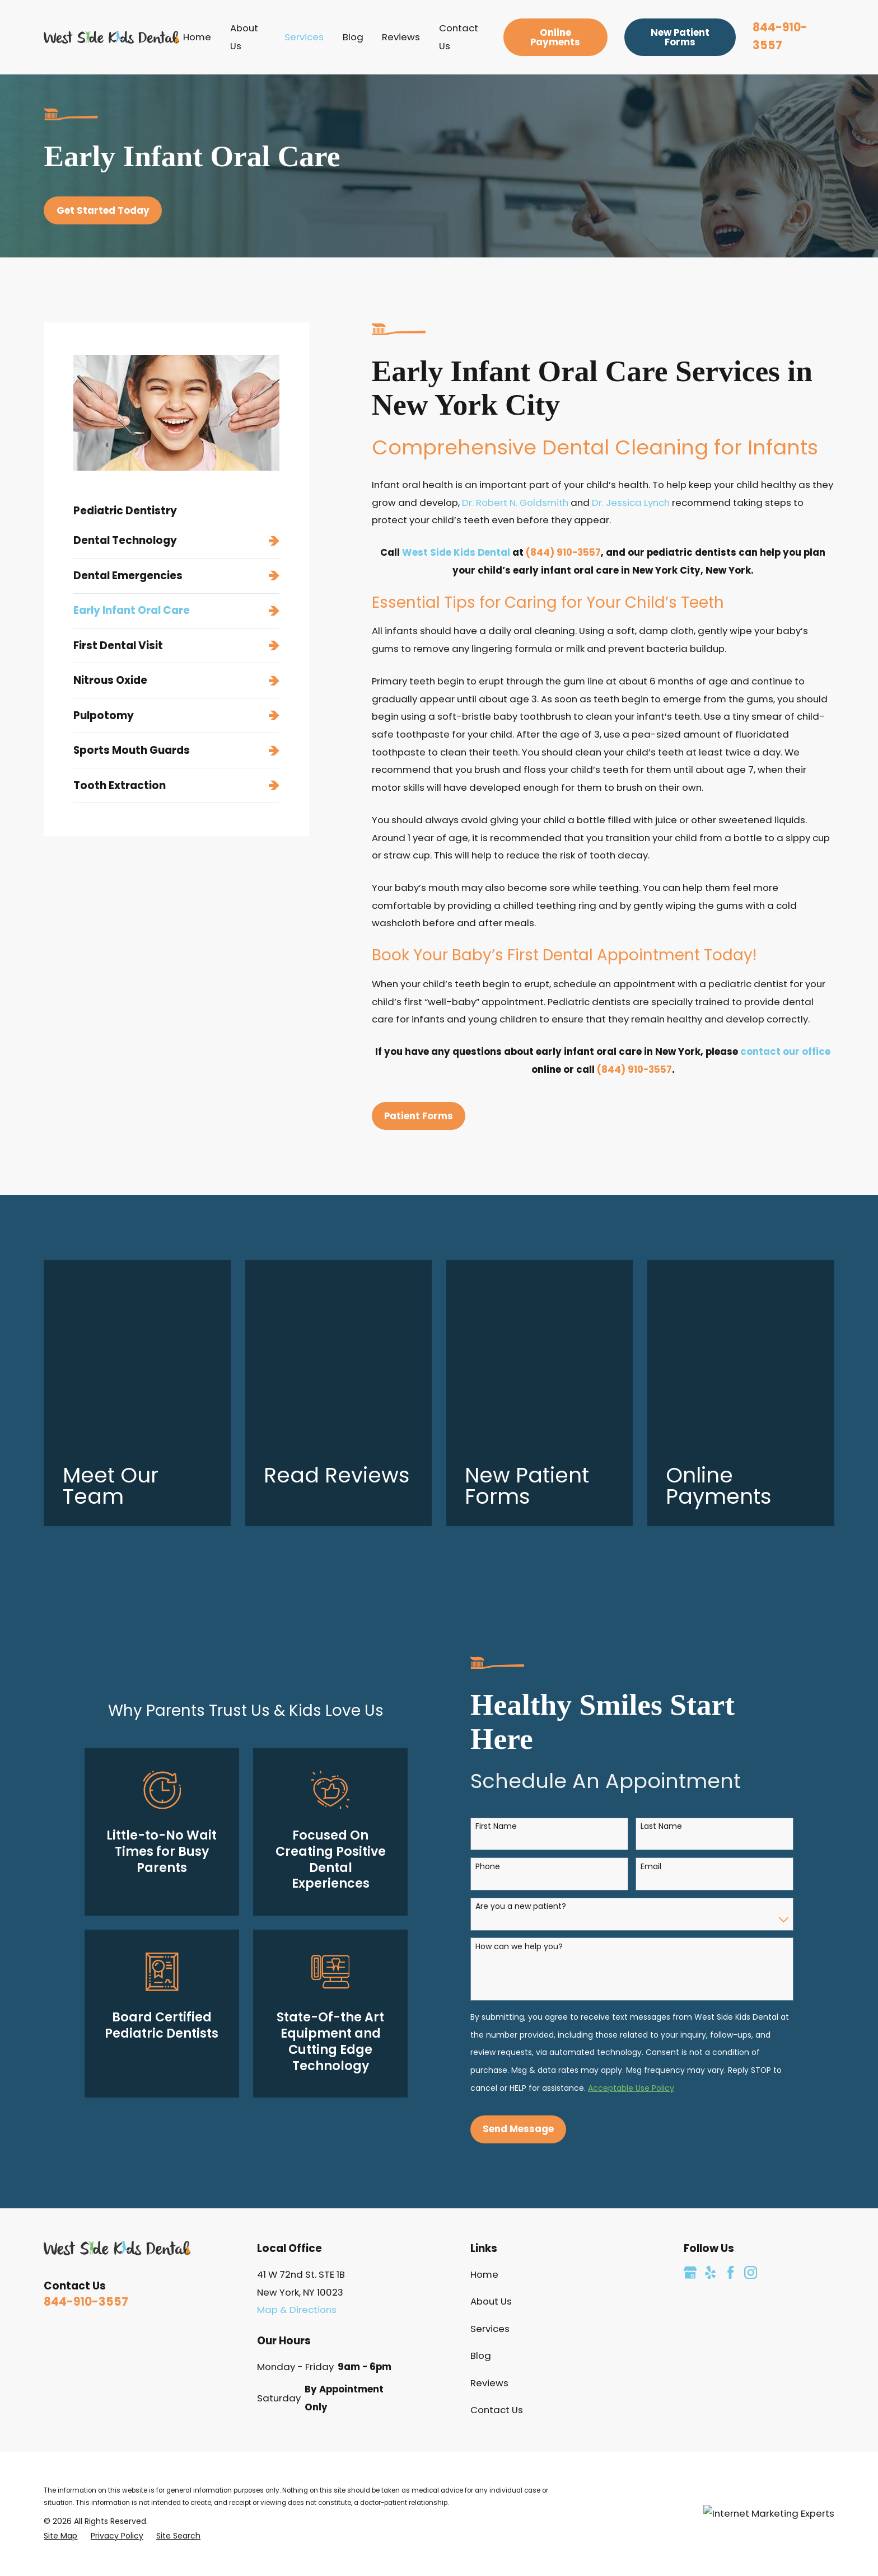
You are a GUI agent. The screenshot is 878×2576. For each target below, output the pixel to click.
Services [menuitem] (304, 37)
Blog (480, 2168)
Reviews (489, 2196)
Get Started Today (103, 210)
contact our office (785, 1051)
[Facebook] (730, 2085)
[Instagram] (750, 2085)
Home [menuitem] (197, 37)
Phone (475, 1680)
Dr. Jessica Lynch (631, 502)
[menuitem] (176, 541)
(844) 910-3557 (563, 552)
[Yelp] (710, 2085)
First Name (484, 1640)
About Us (491, 2115)
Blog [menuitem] (353, 37)
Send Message (505, 1942)
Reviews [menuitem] (401, 37)
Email (638, 1680)
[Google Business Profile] (690, 2085)
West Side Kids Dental (456, 552)
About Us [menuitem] (244, 37)
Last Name (649, 1640)
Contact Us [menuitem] (458, 37)
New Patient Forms (680, 37)
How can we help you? (506, 1760)
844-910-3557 (86, 2115)
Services (490, 2141)
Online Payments (555, 37)
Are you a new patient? (508, 1720)
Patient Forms (418, 1116)
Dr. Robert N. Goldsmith (515, 502)
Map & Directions (297, 2123)
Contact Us (496, 2223)
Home (484, 2087)
